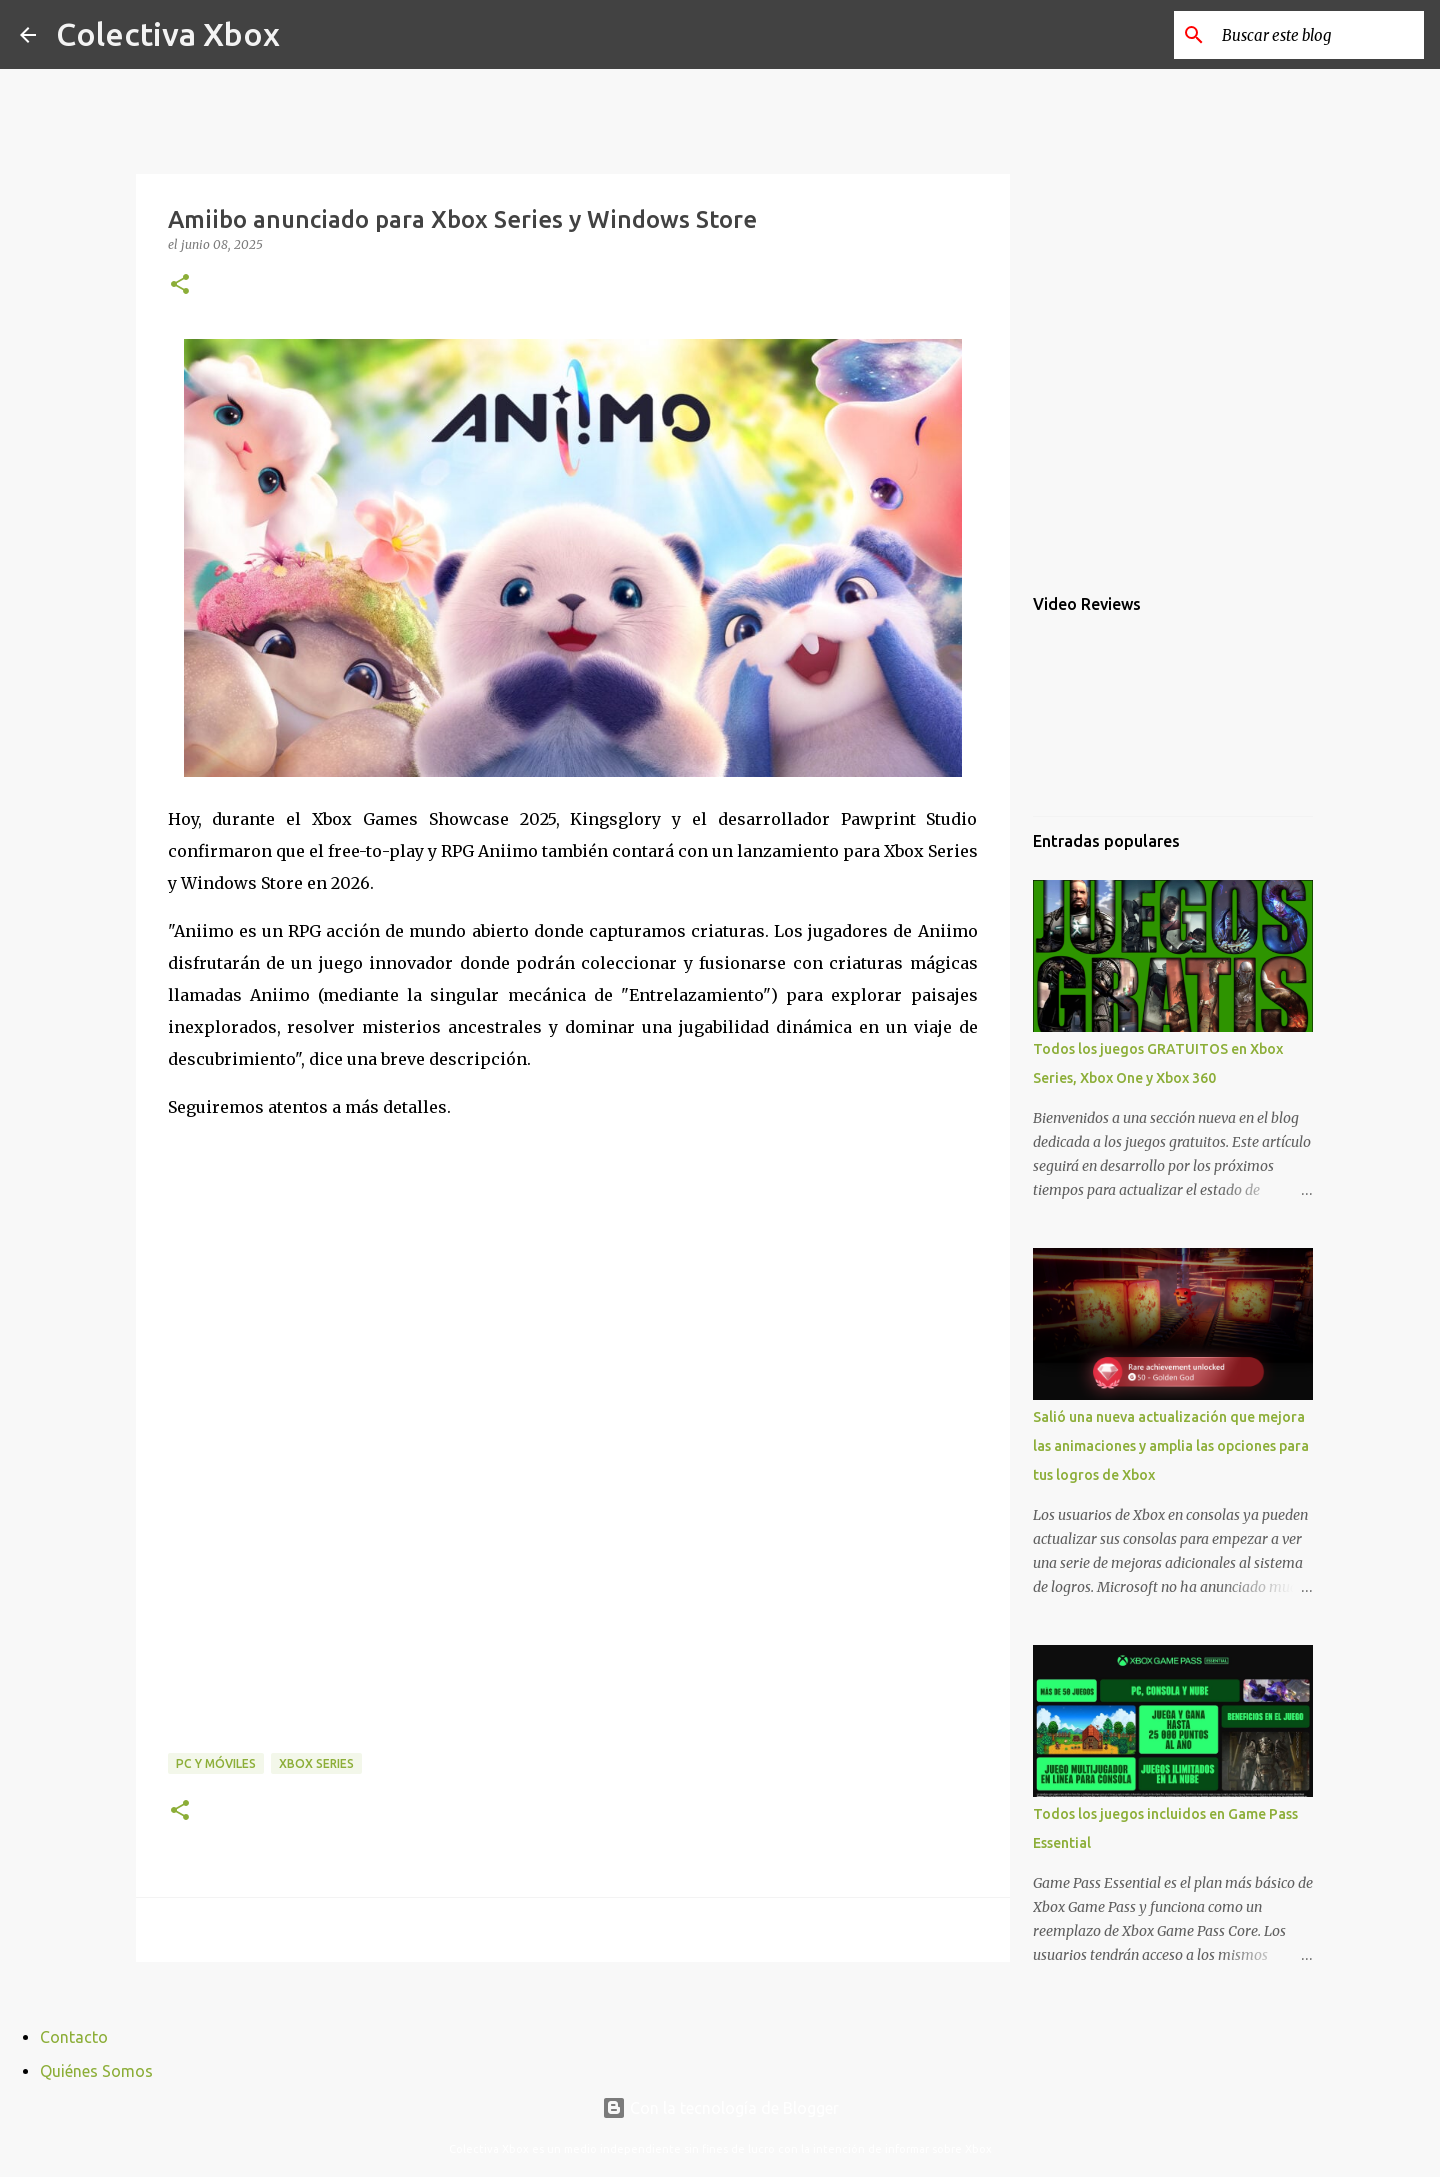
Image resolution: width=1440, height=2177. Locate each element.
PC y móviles (216, 1763)
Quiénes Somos (96, 2071)
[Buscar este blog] (1319, 35)
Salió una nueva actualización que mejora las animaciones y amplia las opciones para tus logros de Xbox (1171, 1446)
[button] (180, 285)
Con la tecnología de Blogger (720, 2108)
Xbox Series (316, 1763)
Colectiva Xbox (168, 34)
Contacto (74, 2037)
